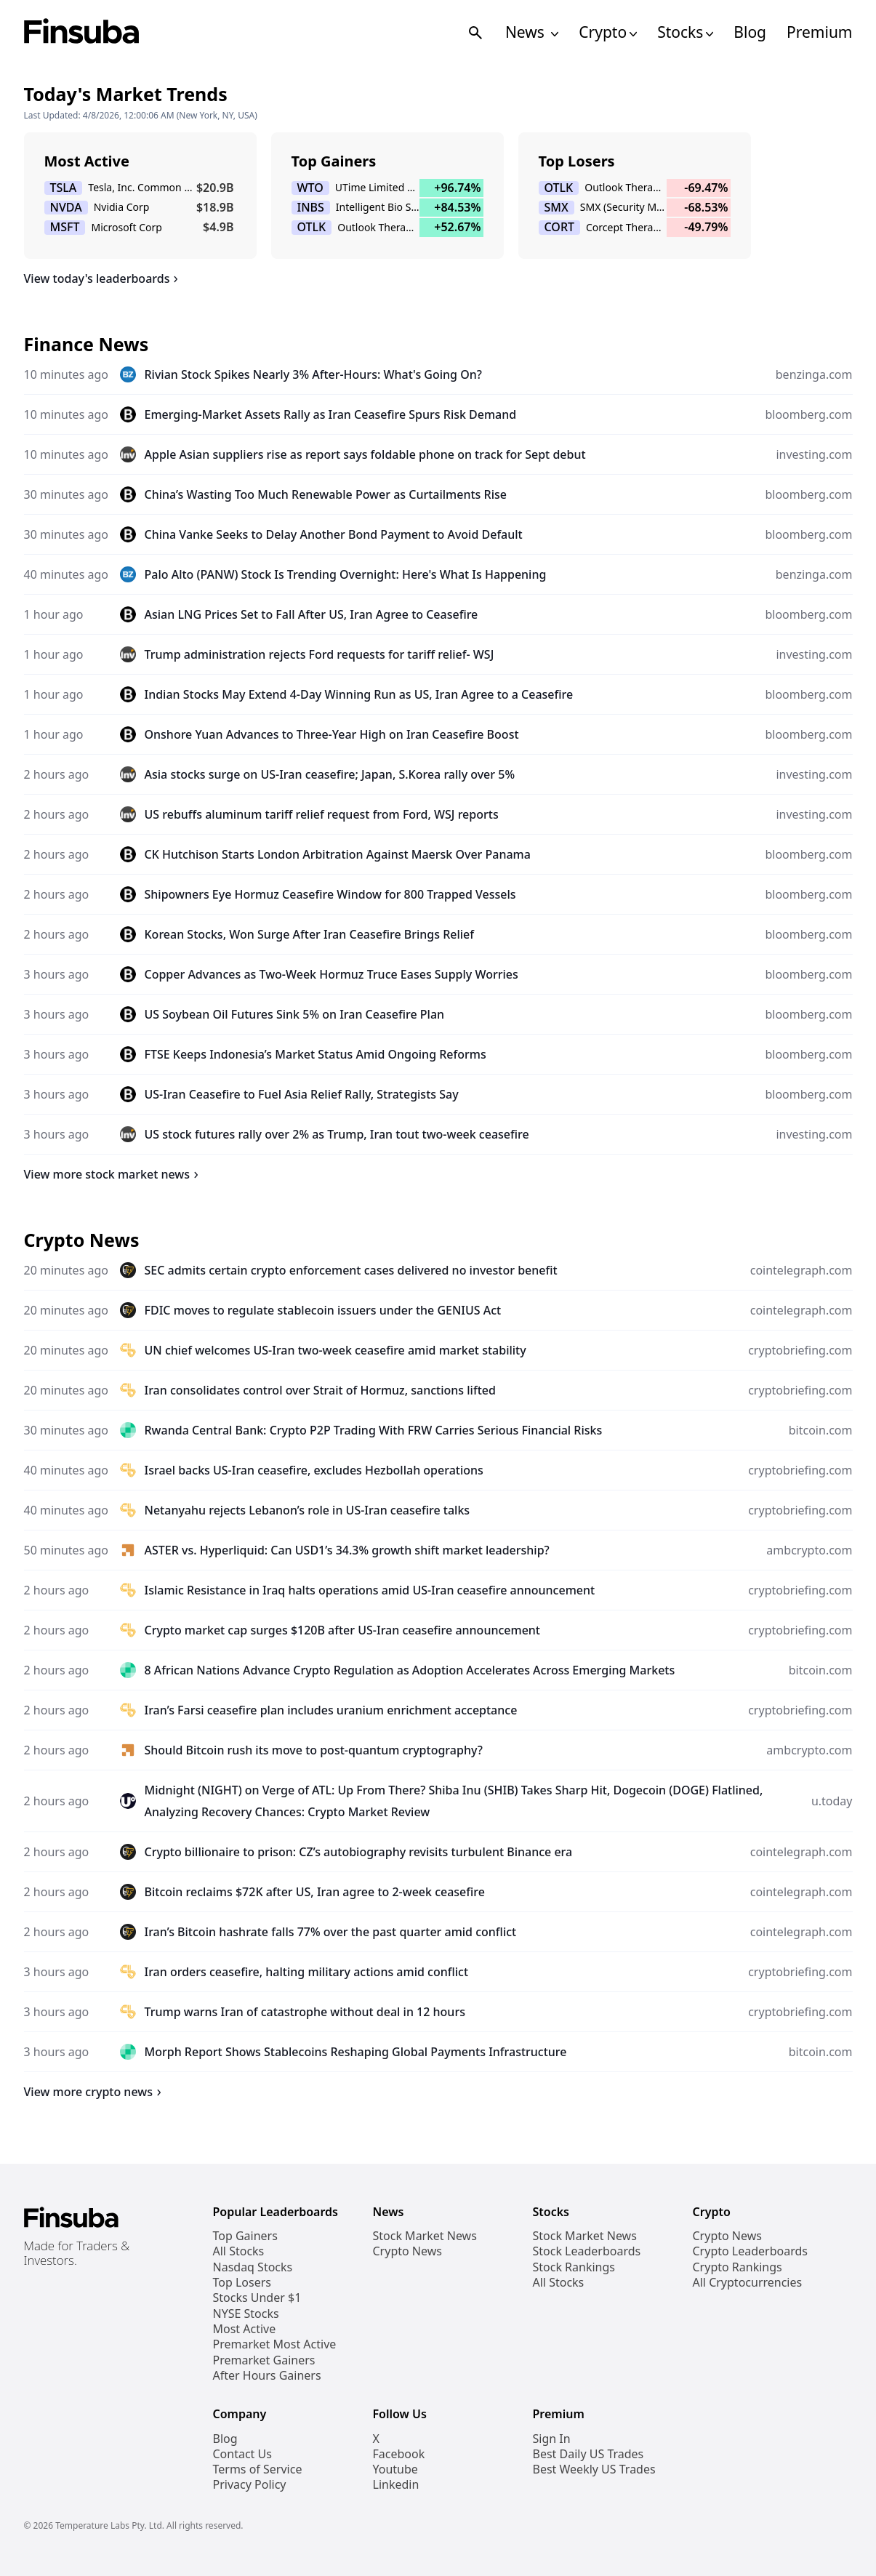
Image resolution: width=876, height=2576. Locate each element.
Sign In (552, 2439)
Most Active (244, 2329)
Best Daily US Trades (588, 2454)
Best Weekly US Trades (594, 2469)
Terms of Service (257, 2469)
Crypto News (407, 2251)
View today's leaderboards (103, 278)
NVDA (66, 207)
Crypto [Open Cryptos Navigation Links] (608, 32)
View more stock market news (114, 1174)
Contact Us (242, 2454)
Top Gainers (245, 2236)
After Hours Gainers (267, 2375)
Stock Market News (425, 2236)
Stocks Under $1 (257, 2298)
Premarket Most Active (275, 2344)
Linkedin (396, 2484)
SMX (556, 207)
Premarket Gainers (264, 2360)
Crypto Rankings (737, 2267)
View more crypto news (95, 2092)
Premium (819, 32)
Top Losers (242, 2282)
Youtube (395, 2469)
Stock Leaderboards (587, 2251)
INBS (310, 207)
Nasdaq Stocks (253, 2267)
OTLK (311, 227)
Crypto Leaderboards (750, 2251)
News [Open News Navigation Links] (531, 32)
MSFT (65, 227)
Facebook (399, 2454)
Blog (750, 32)
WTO (310, 188)
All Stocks (239, 2251)
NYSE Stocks (246, 2314)
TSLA (63, 188)
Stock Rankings (574, 2267)
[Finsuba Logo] (82, 32)
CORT (560, 227)
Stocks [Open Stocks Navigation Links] (685, 32)
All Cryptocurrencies (748, 2282)
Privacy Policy (249, 2484)
